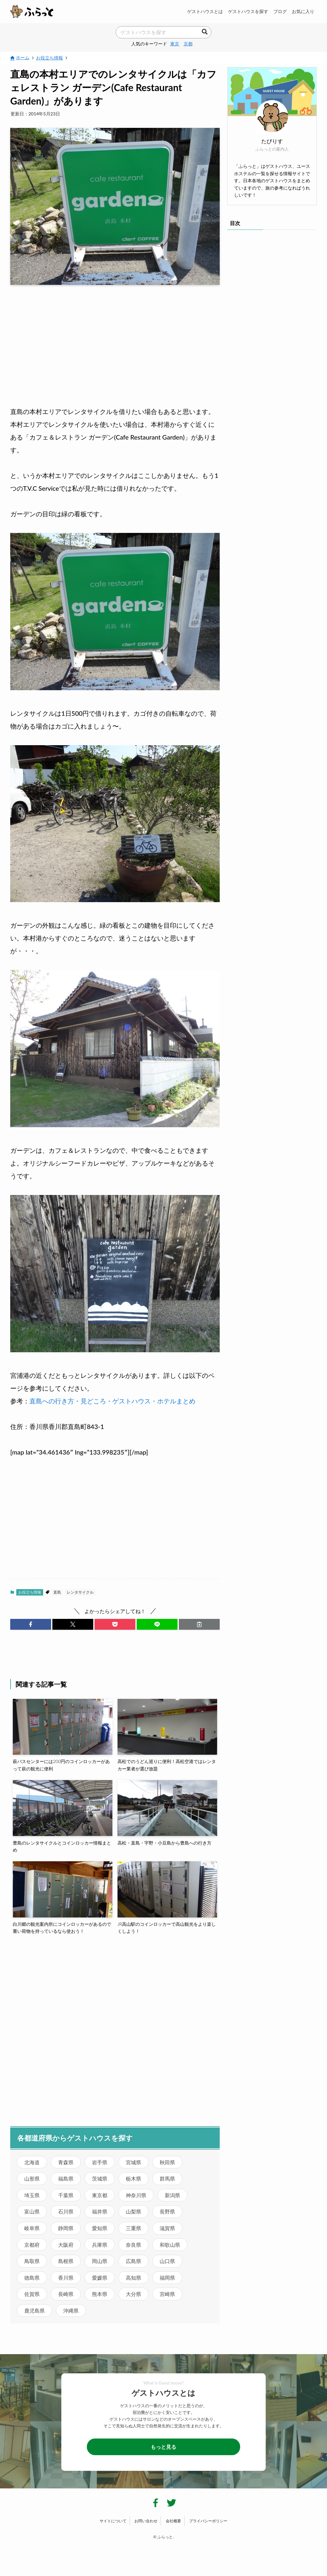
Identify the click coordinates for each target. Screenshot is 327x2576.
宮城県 (133, 2162)
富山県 (32, 2211)
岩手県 (99, 2162)
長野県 (167, 2211)
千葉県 (65, 2195)
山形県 (32, 2178)
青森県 (65, 2162)
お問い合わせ (145, 2520)
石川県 (65, 2211)
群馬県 (167, 2178)
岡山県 (99, 2261)
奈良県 (133, 2245)
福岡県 (167, 2278)
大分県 (133, 2294)
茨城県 (99, 2178)
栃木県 (133, 2178)
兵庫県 (99, 2245)
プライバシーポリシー (208, 2520)
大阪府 (65, 2245)
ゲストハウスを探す (248, 11)
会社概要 (173, 2520)
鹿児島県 (34, 2310)
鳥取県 (32, 2261)
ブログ (280, 11)
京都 (188, 43)
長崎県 (65, 2294)
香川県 (65, 2278)
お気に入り (303, 11)
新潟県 (172, 2195)
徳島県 (32, 2278)
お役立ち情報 (29, 1592)
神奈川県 (136, 2195)
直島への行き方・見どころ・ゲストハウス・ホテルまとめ (112, 1401)
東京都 (99, 2195)
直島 (57, 1592)
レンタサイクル (80, 1592)
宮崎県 (167, 2294)
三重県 (133, 2228)
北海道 (32, 2162)
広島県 (133, 2261)
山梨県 (133, 2211)
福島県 (65, 2178)
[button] (30, 1624)
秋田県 (167, 2162)
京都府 (32, 2245)
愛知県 (99, 2228)
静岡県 (65, 2228)
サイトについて (113, 2520)
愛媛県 (99, 2278)
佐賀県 (32, 2294)
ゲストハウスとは (205, 11)
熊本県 (99, 2294)
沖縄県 (71, 2310)
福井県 (99, 2211)
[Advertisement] (115, 340)
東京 (174, 43)
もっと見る (163, 2447)
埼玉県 (32, 2195)
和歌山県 (170, 2245)
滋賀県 (167, 2228)
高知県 (133, 2278)
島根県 (65, 2261)
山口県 (167, 2261)
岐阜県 (32, 2228)
